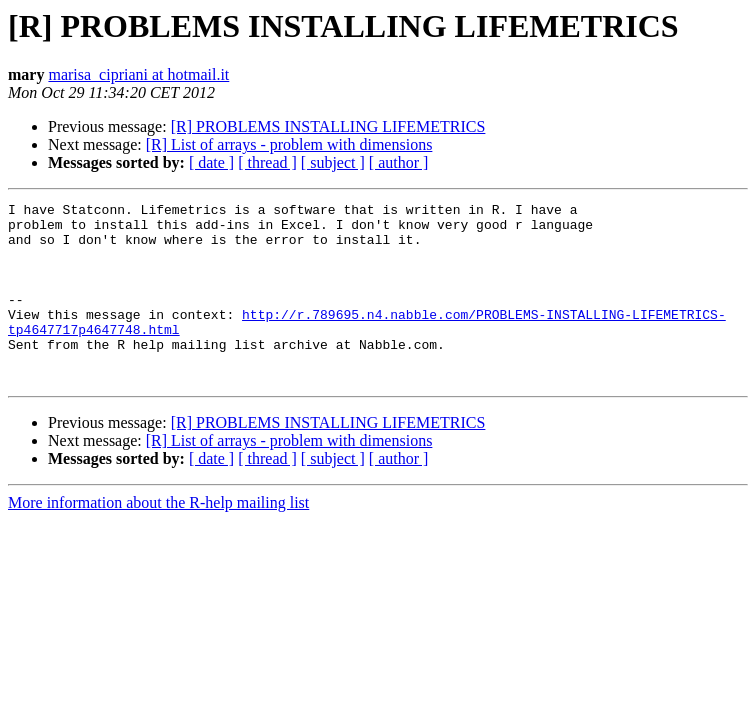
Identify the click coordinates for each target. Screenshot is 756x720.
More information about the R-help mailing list (158, 538)
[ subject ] (333, 162)
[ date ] (211, 162)
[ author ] (399, 162)
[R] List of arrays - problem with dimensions (289, 144)
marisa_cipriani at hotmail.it (138, 74)
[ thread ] (267, 162)
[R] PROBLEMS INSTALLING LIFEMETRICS (328, 126)
